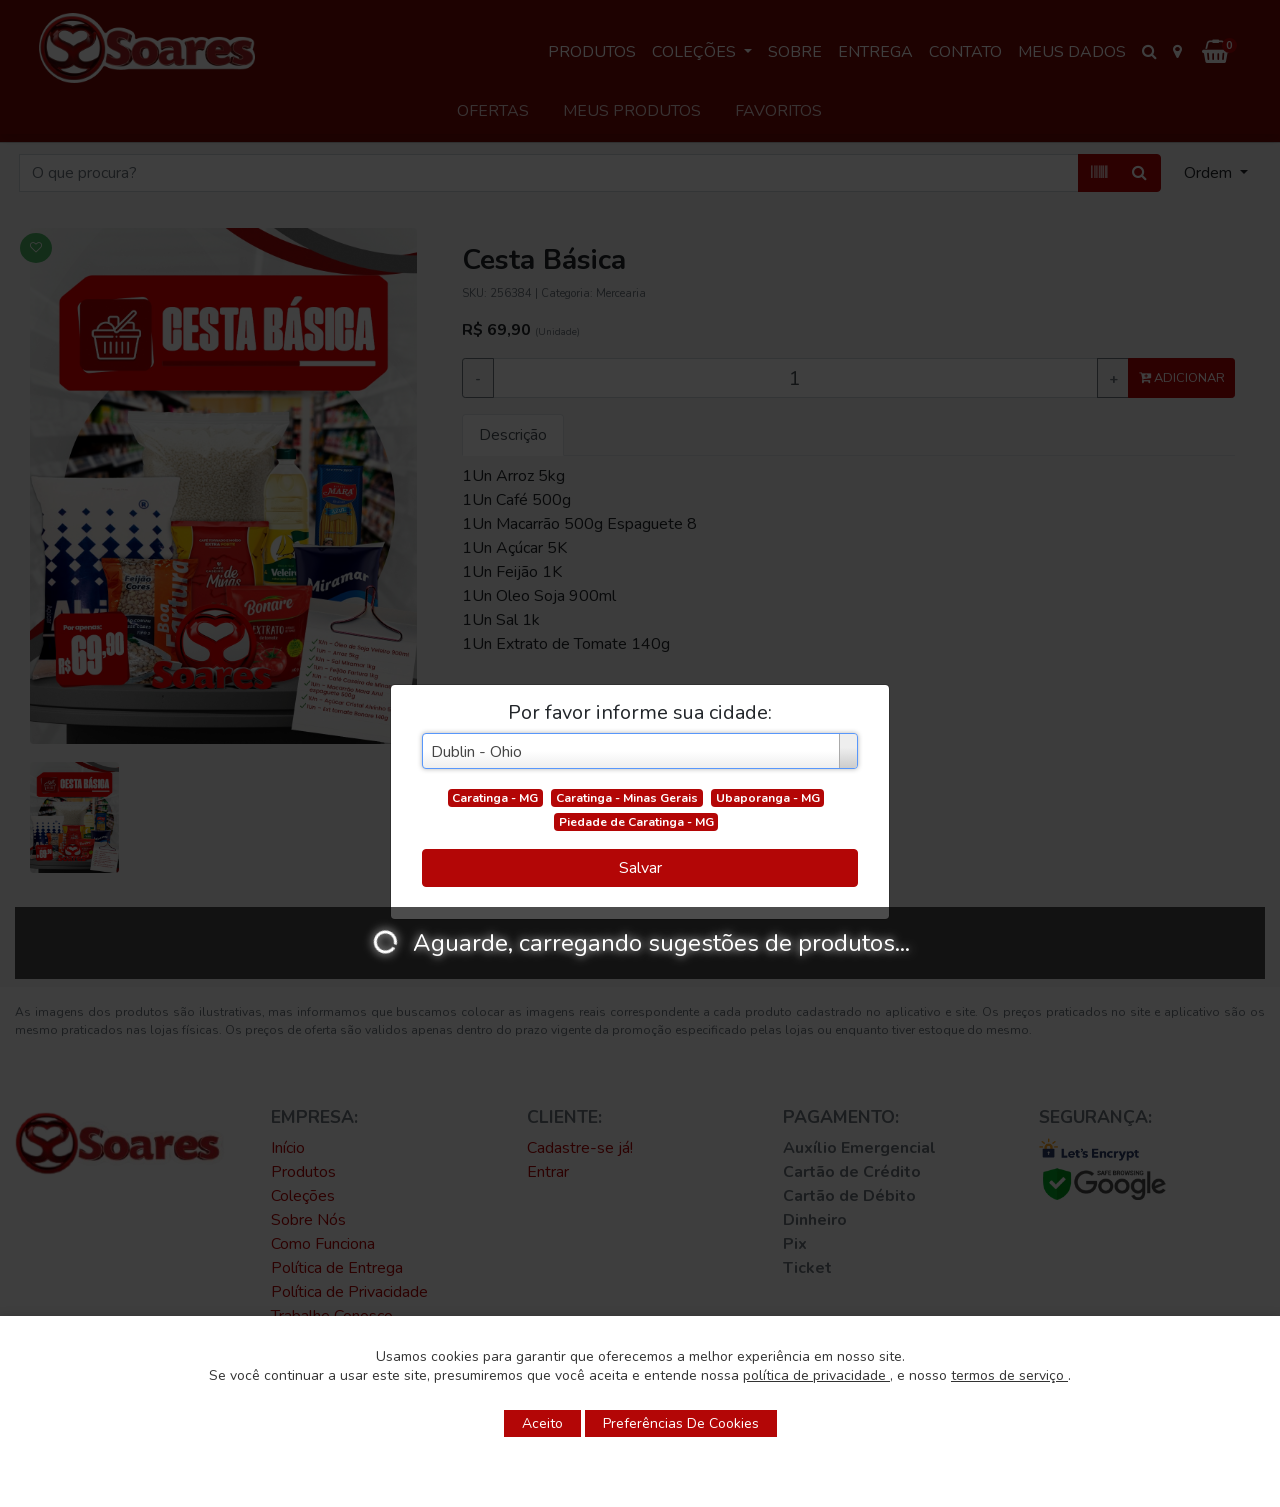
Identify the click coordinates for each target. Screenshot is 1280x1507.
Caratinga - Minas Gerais (627, 798)
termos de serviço (1009, 1375)
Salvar (640, 868)
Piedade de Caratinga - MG (636, 822)
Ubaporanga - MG (768, 798)
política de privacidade (816, 1375)
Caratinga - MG (495, 798)
